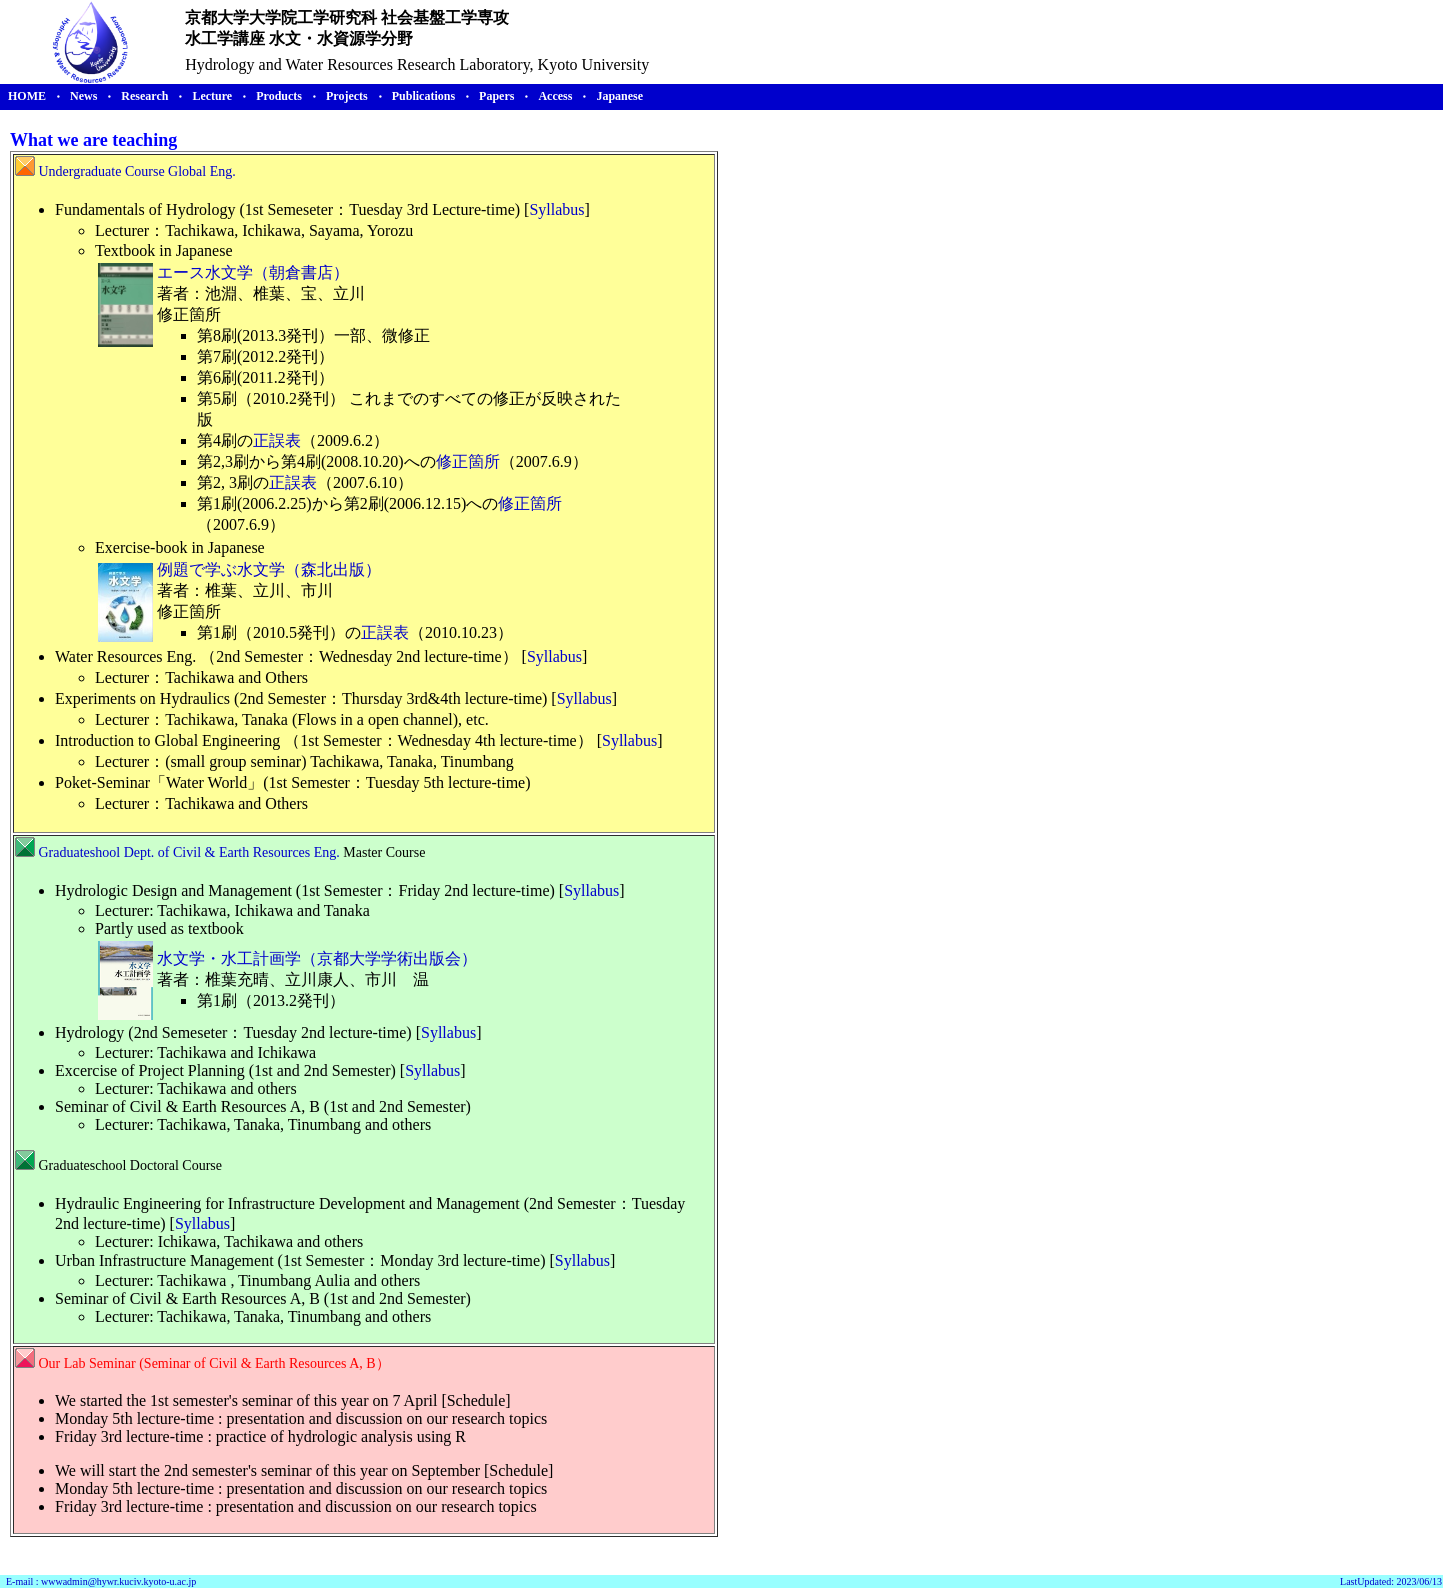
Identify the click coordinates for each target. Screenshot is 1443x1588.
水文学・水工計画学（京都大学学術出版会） (317, 958)
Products (279, 96)
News (83, 96)
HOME (27, 96)
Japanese (619, 96)
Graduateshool (80, 852)
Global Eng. (202, 171)
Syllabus (556, 209)
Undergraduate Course (102, 171)
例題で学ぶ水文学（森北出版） (269, 569)
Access (555, 96)
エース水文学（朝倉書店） (253, 272)
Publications (423, 96)
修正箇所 (468, 461)
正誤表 (277, 440)
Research (144, 96)
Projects (347, 96)
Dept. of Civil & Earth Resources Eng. (234, 852)
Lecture (212, 96)
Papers (496, 96)
